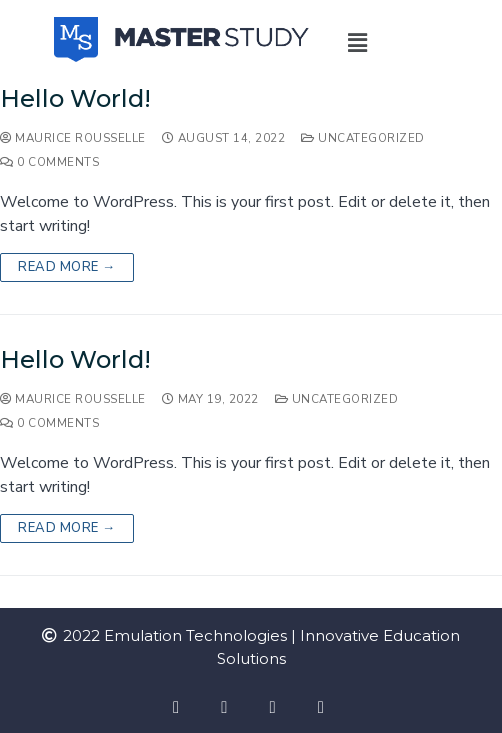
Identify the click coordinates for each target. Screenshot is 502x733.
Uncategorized (363, 138)
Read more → (67, 267)
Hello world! (75, 99)
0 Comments (49, 162)
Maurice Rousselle (73, 138)
